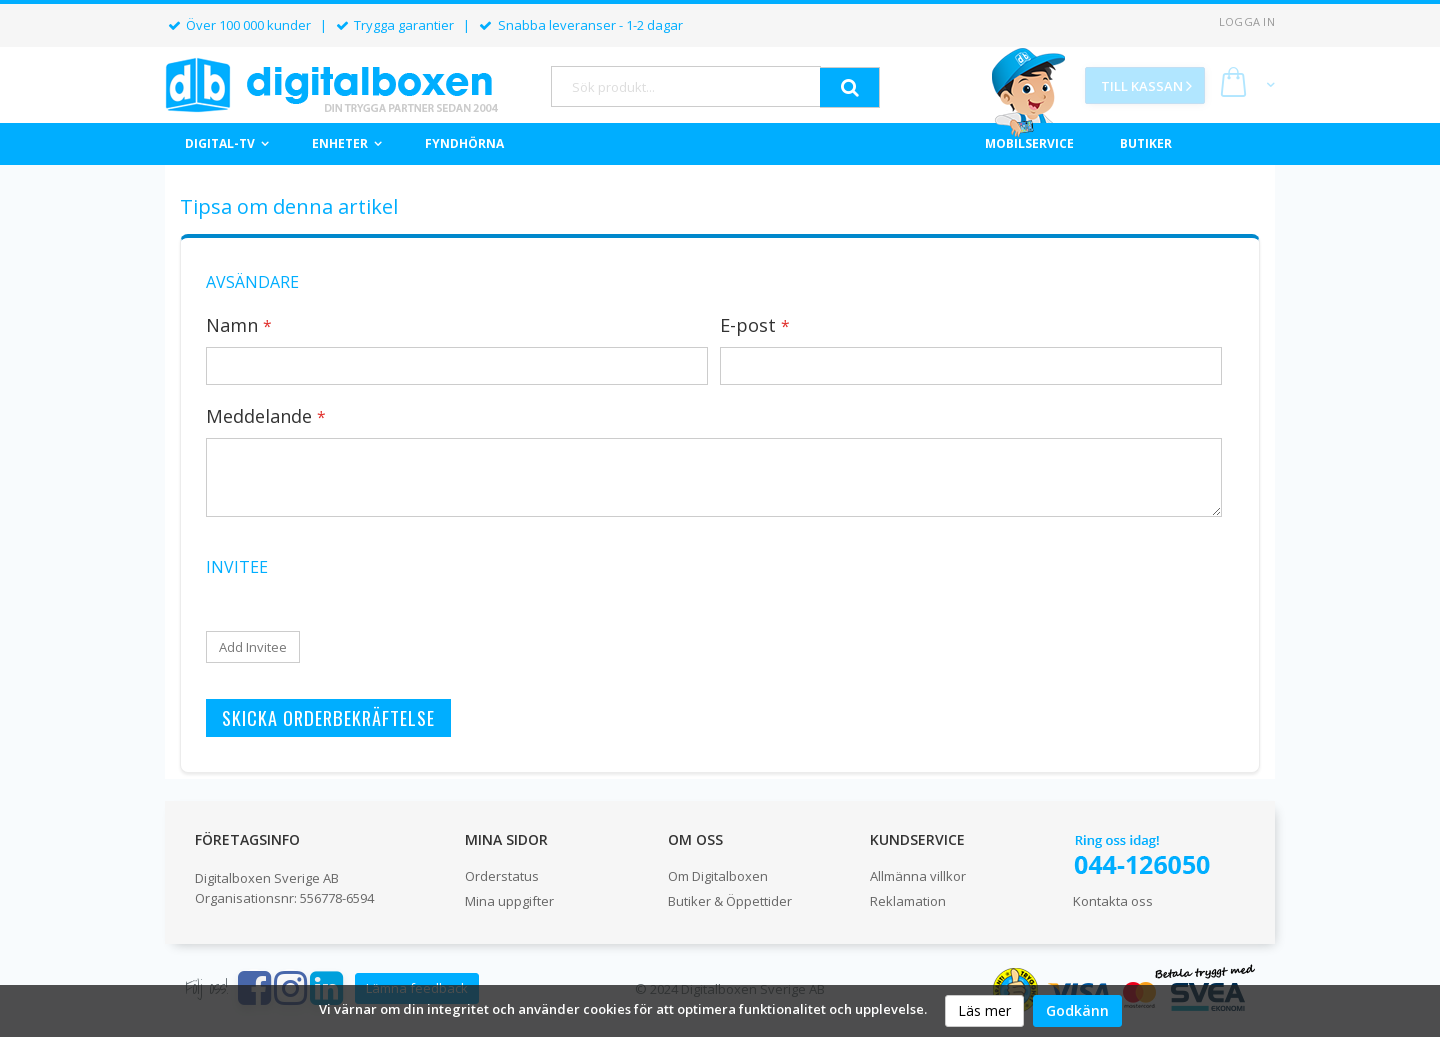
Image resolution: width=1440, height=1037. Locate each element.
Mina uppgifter (509, 901)
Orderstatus (502, 876)
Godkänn (1077, 1010)
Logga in (1247, 21)
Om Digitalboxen (718, 876)
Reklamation (908, 901)
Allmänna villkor (918, 876)
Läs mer (984, 1010)
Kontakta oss (1113, 901)
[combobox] (686, 86)
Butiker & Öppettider (730, 901)
